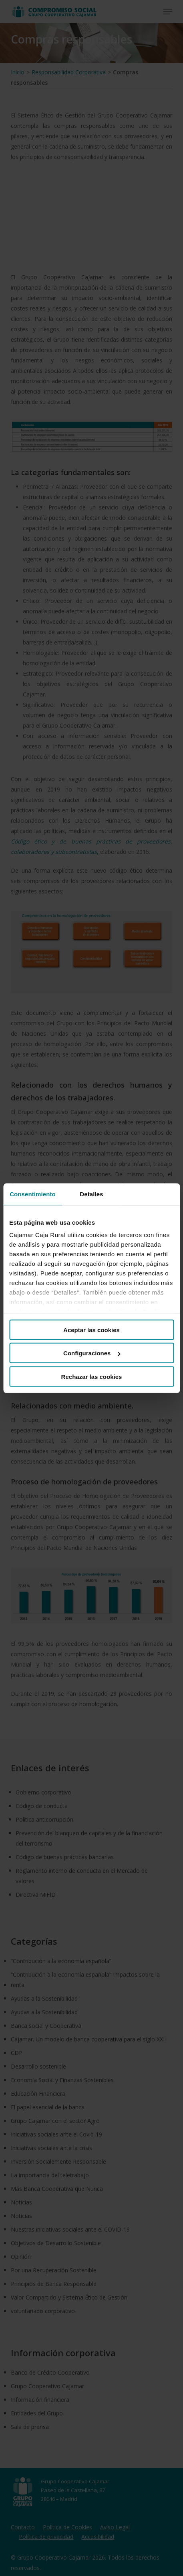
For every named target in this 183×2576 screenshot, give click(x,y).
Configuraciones (91, 1353)
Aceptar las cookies (91, 1329)
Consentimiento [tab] (33, 1193)
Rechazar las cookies (91, 1376)
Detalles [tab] (91, 1193)
